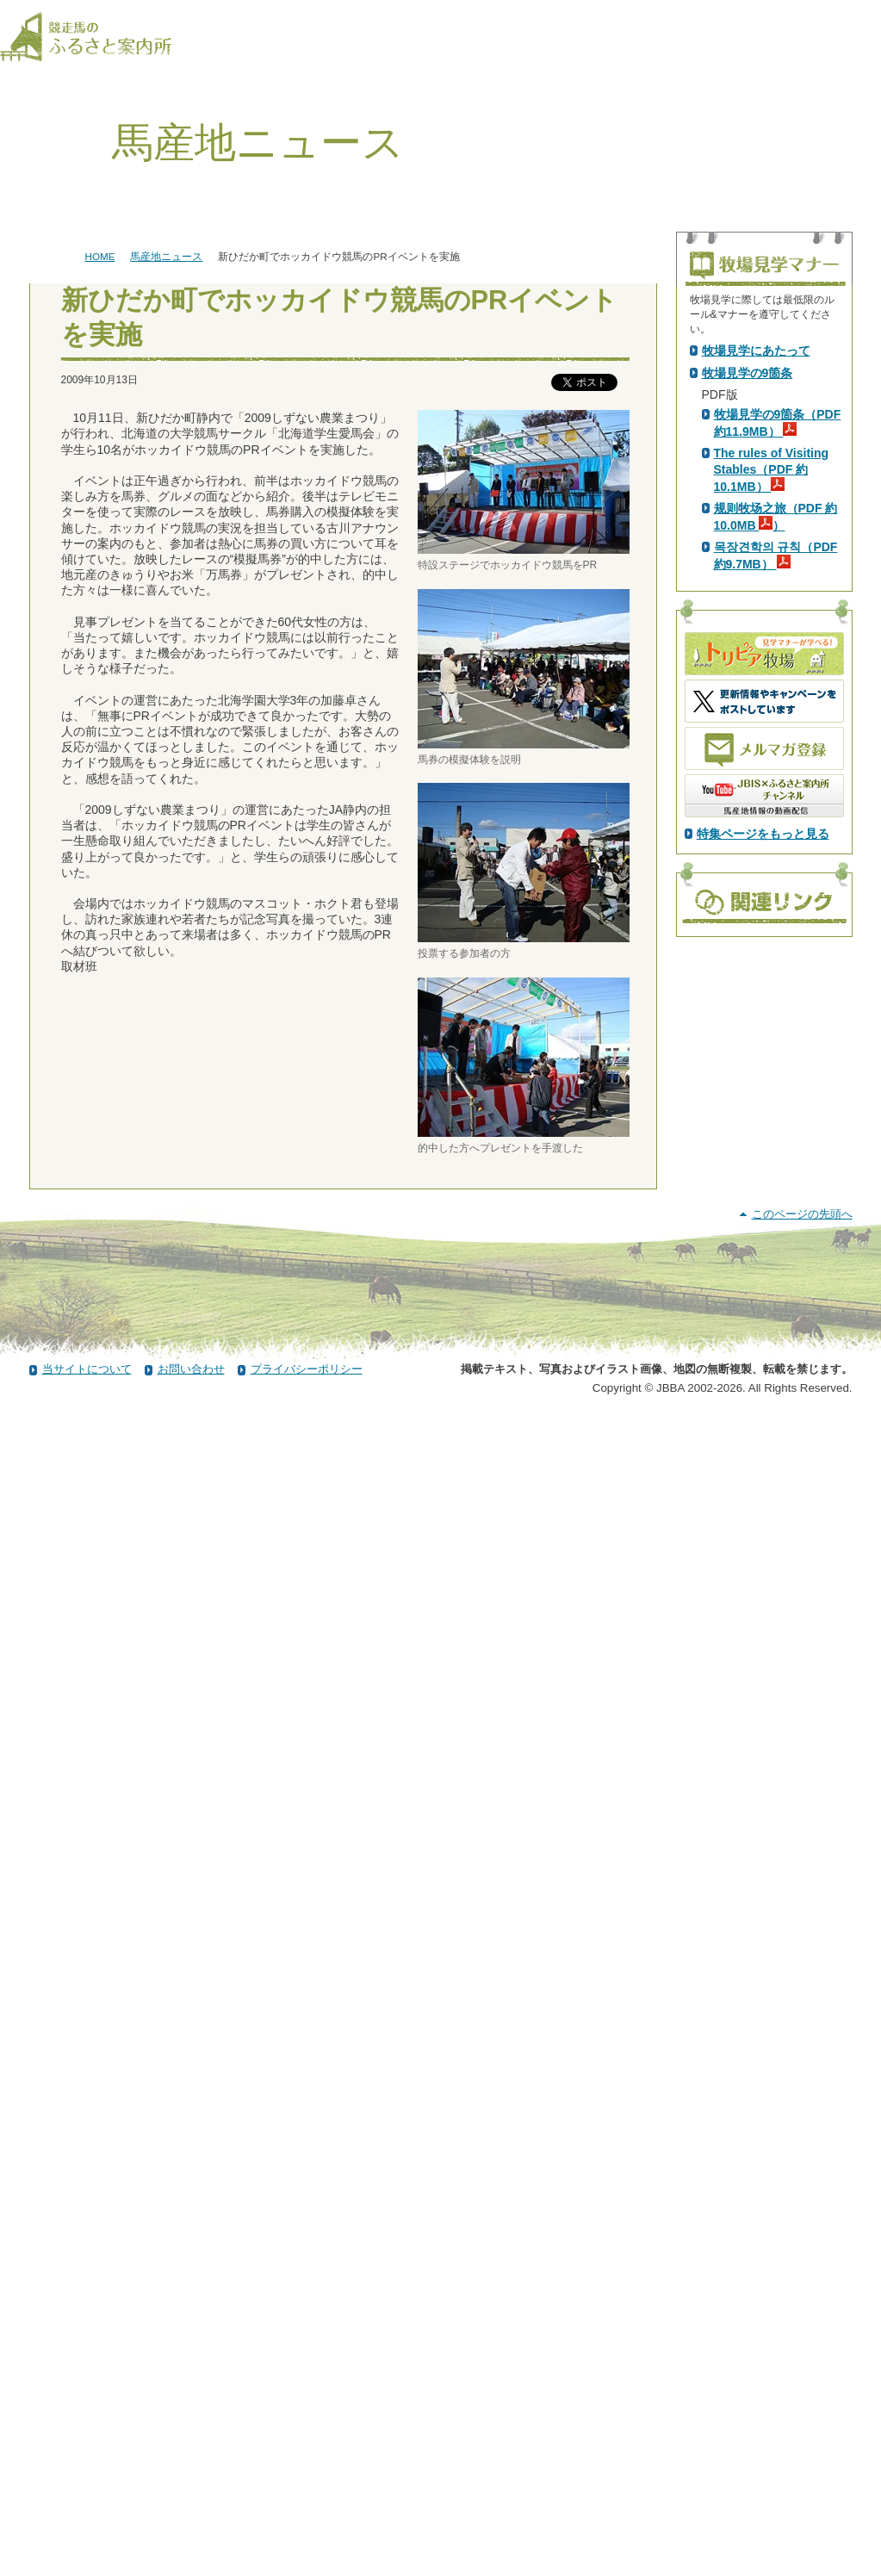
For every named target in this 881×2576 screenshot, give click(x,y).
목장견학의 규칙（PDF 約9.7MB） (776, 860)
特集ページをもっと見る (763, 1138)
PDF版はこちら (747, 499)
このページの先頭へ (802, 2372)
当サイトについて (87, 2527)
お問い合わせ (191, 2527)
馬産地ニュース (166, 256)
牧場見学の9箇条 (747, 678)
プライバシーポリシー (307, 2527)
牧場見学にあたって (756, 655)
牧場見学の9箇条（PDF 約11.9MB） (777, 727)
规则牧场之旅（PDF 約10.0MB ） (776, 821)
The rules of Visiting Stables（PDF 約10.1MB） (771, 774)
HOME (100, 256)
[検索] (870, 15)
